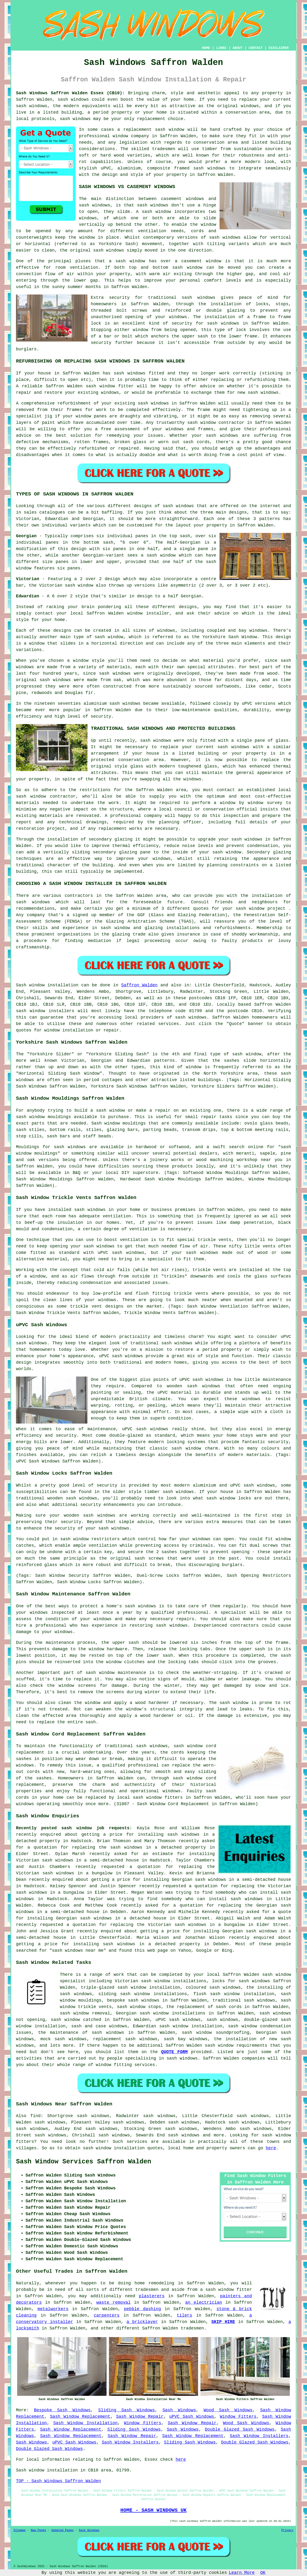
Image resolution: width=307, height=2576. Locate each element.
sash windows (73, 99)
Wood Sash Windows (228, 2410)
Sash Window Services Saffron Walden (83, 2161)
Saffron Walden (139, 985)
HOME (206, 48)
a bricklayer (142, 2321)
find (35, 2115)
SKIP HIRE (223, 2321)
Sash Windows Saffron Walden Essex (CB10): (70, 93)
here (271, 2148)
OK (263, 2572)
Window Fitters (238, 2416)
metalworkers (53, 2309)
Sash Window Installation (85, 2423)
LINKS (221, 48)
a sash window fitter (226, 2289)
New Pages (38, 2530)
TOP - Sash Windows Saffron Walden (58, 2481)
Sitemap (20, 2530)
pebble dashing (142, 2309)
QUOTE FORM (174, 2052)
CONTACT (256, 48)
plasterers (151, 2296)
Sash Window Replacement (80, 2416)
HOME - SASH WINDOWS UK (153, 2510)
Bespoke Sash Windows (62, 2410)
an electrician (203, 2302)
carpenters (106, 2315)
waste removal (113, 2302)
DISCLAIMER (279, 48)
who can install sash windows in (229, 1899)
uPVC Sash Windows (191, 2416)
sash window (156, 211)
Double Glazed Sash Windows (240, 2429)
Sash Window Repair (140, 2416)
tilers (184, 2315)
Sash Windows (179, 2410)
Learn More (242, 2572)
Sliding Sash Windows (126, 2410)
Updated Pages (62, 2530)
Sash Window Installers (259, 2436)
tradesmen (192, 2328)
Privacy (287, 2530)
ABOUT (238, 48)
